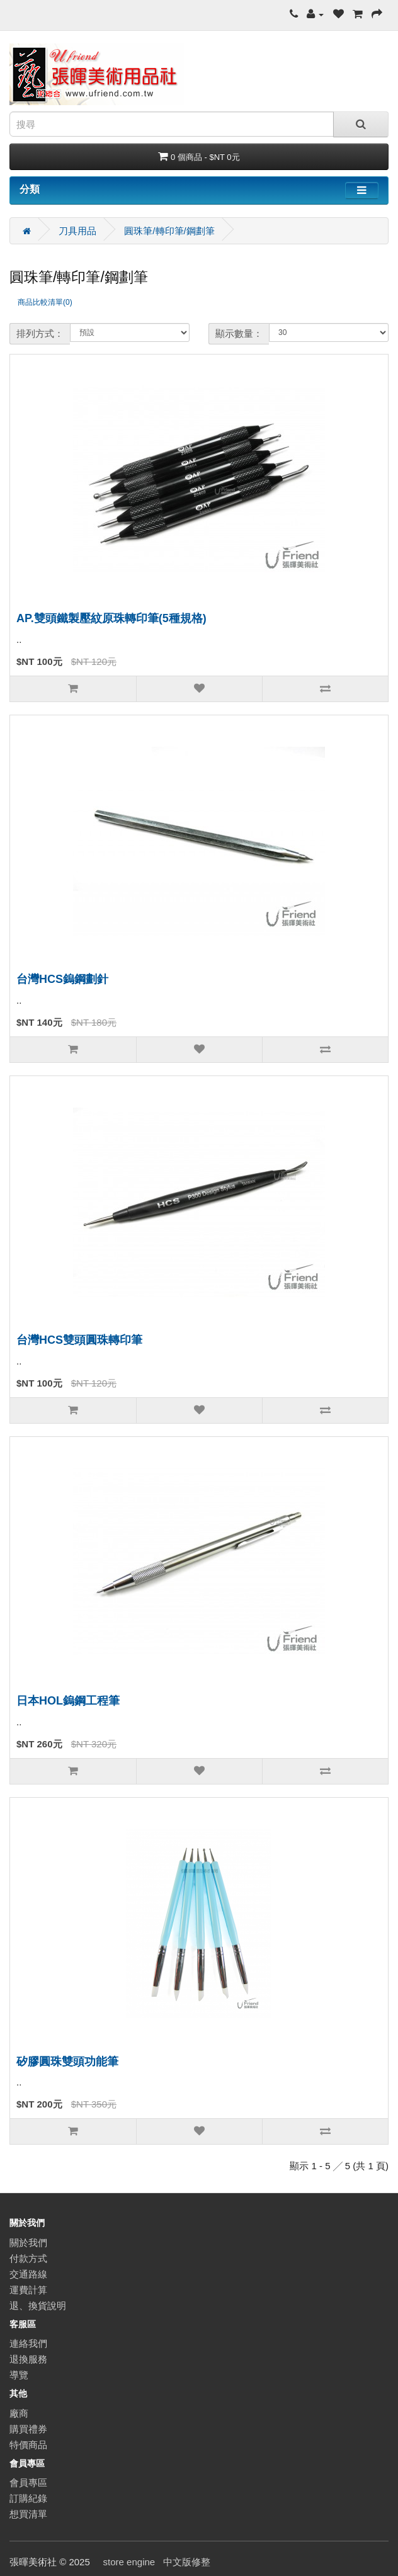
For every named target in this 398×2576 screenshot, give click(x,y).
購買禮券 (28, 2429)
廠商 (18, 2413)
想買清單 (28, 2514)
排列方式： (40, 333)
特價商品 (28, 2444)
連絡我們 (28, 2343)
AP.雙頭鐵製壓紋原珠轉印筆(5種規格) (111, 618)
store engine (129, 2561)
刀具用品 (77, 230)
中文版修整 (186, 2561)
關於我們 (28, 2242)
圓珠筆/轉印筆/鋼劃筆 (169, 230)
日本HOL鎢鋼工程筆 (68, 1700)
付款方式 (28, 2258)
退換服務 (28, 2359)
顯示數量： (239, 333)
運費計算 (28, 2289)
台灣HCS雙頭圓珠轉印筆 (79, 1340)
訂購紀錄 (28, 2498)
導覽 (18, 2374)
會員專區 (28, 2482)
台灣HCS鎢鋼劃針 (62, 979)
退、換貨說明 (37, 2305)
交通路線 (28, 2274)
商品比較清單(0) (45, 302)
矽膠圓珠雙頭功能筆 (67, 2061)
